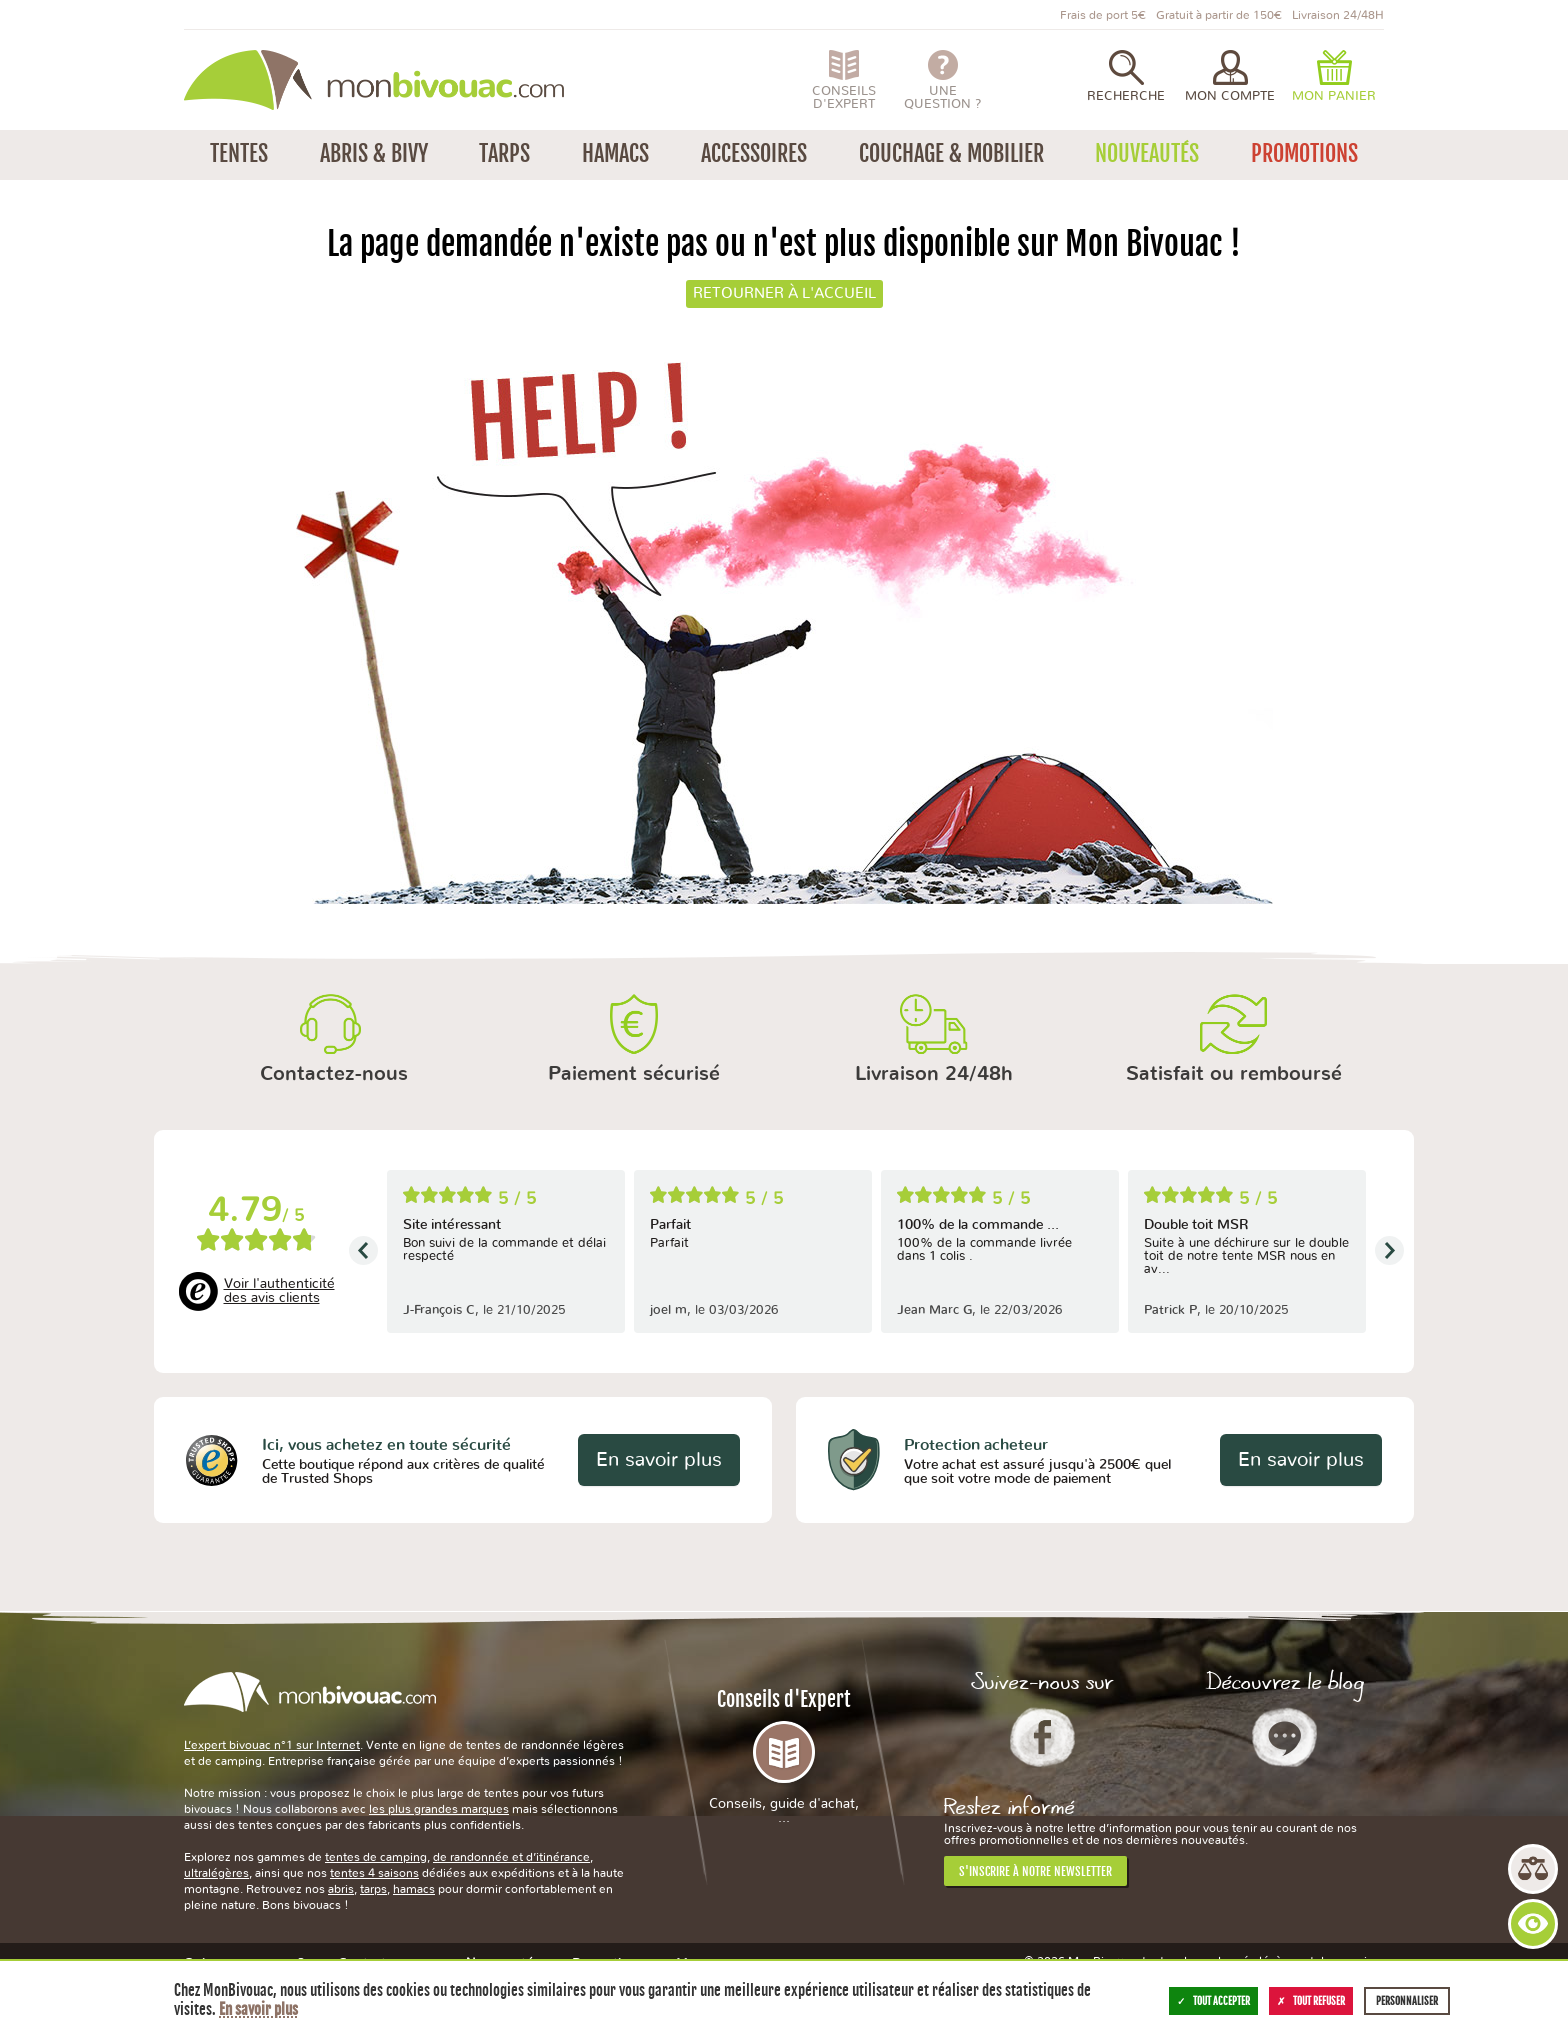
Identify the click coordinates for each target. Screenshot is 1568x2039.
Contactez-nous (334, 1074)
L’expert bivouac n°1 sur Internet (272, 1745)
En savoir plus (659, 1460)
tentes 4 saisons (374, 1873)
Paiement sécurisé (634, 1074)
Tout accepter (1213, 2001)
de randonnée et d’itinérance (511, 1857)
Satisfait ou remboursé (1234, 1074)
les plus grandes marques (439, 1809)
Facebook (1042, 1737)
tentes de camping (376, 1857)
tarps (373, 1889)
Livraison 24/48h (934, 1074)
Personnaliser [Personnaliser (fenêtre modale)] (1407, 2001)
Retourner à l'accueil (784, 293)
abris (341, 1889)
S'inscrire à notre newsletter (1035, 1871)
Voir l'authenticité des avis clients (279, 1291)
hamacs (414, 1889)
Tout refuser (1311, 2001)
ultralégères (216, 1873)
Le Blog (1284, 1737)
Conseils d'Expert (784, 1756)
